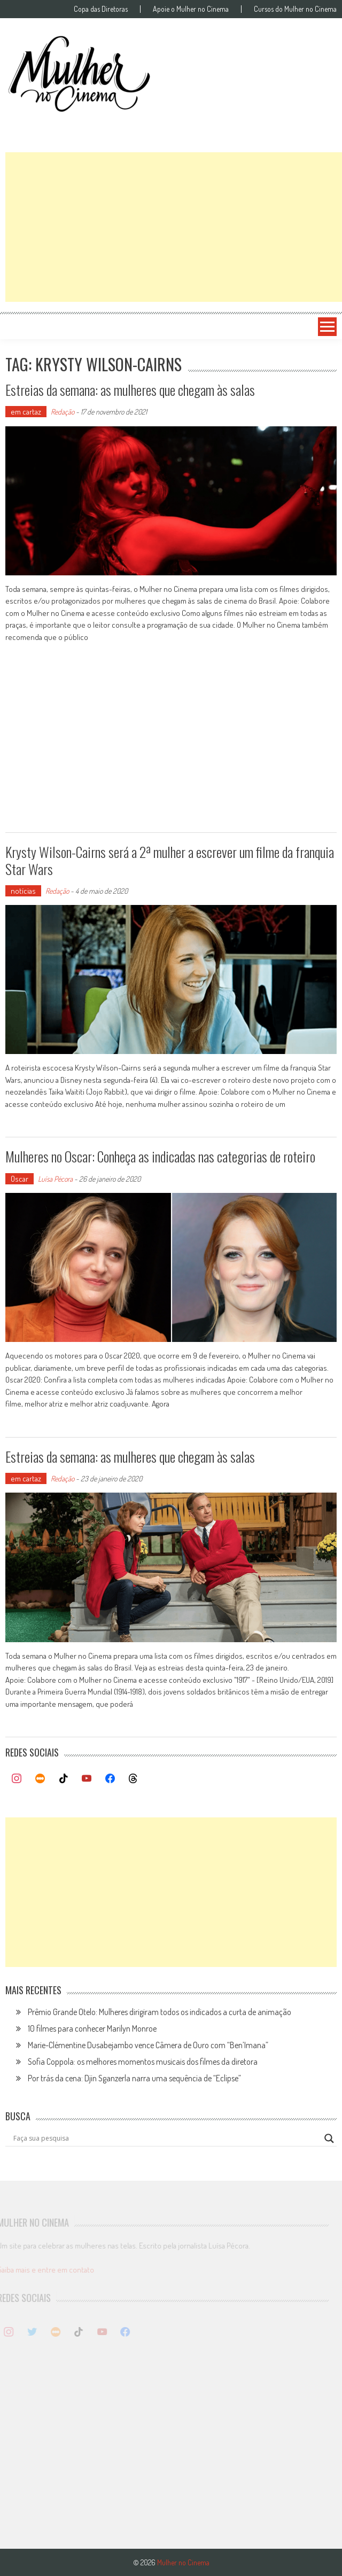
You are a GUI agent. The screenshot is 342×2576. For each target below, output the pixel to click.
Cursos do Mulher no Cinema (295, 9)
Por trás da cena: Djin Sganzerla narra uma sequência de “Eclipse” (134, 2078)
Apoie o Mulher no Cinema (191, 9)
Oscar (19, 1179)
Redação (62, 411)
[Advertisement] (173, 227)
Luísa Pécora (55, 1178)
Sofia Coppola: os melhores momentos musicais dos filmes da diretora (143, 2061)
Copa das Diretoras (101, 9)
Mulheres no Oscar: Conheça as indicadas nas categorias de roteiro (160, 1156)
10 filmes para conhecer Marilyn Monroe (92, 2028)
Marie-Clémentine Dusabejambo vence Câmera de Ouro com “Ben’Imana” (148, 2045)
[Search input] (166, 2138)
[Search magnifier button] (329, 2138)
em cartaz (26, 412)
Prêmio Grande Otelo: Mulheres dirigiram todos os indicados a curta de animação (159, 2012)
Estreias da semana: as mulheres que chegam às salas (130, 389)
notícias (23, 891)
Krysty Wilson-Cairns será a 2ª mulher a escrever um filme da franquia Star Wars (169, 860)
